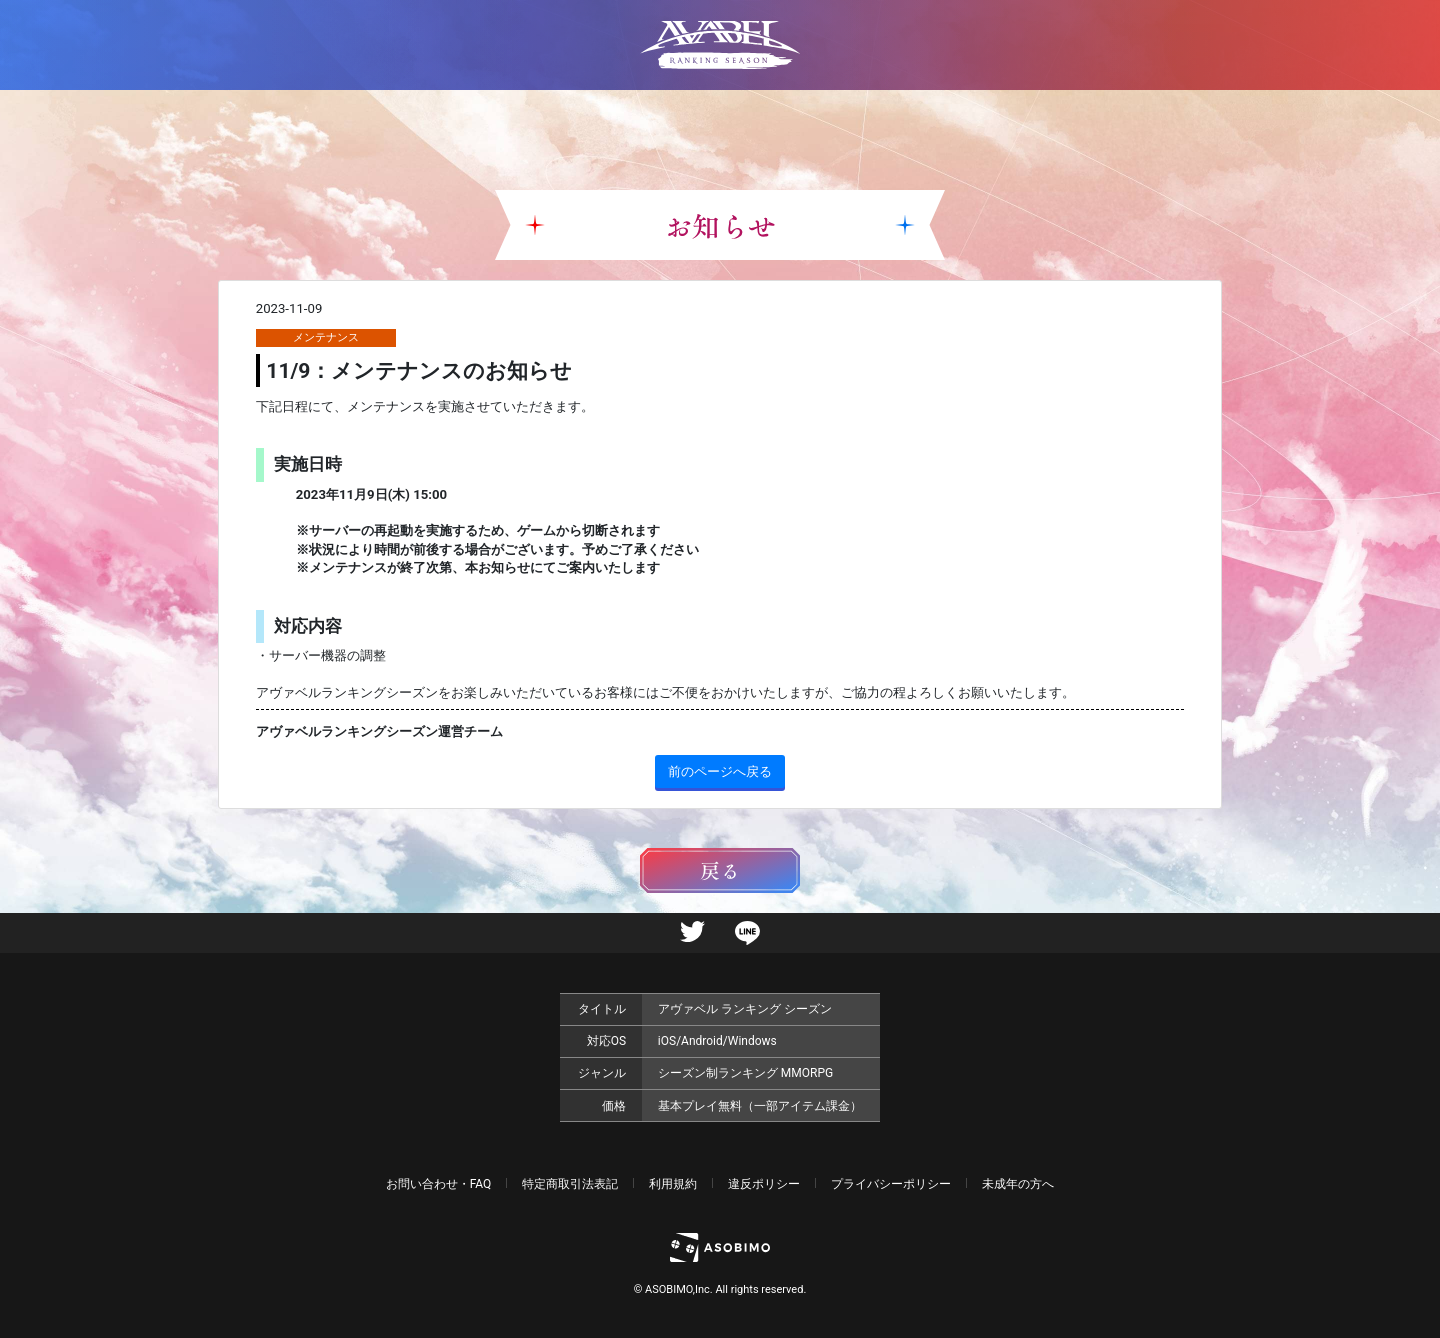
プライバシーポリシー (891, 1184)
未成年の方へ (1018, 1184)
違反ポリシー (764, 1184)
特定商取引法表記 (570, 1184)
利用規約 (673, 1184)
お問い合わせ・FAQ (439, 1184)
